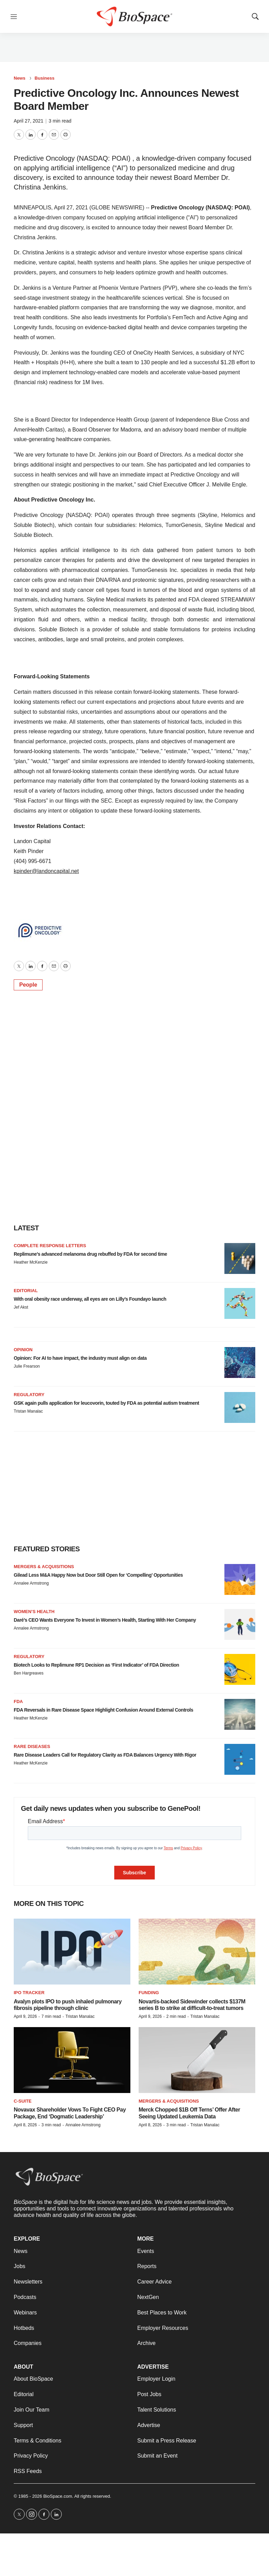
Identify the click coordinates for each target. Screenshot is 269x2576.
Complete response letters (50, 1245)
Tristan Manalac (28, 1411)
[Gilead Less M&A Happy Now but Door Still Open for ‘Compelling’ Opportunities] (239, 1579)
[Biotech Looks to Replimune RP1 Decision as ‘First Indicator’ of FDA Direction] (239, 1669)
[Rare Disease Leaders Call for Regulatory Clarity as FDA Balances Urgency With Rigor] (239, 1759)
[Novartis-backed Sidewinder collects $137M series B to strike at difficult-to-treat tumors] (197, 1952)
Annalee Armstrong (31, 1583)
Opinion (23, 1349)
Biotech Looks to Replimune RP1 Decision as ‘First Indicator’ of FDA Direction (96, 1665)
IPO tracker (29, 1992)
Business (45, 78)
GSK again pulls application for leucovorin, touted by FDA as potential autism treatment (106, 1403)
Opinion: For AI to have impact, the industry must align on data (80, 1358)
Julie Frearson (27, 1366)
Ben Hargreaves (29, 1673)
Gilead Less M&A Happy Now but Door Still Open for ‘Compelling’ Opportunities (98, 1575)
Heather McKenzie (31, 1262)
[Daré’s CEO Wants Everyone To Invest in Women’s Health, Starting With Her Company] (239, 1624)
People (28, 985)
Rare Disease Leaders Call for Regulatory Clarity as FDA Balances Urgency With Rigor (105, 1755)
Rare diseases (32, 1746)
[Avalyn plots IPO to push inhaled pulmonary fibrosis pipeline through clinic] (72, 1952)
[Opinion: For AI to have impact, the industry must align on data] (239, 1362)
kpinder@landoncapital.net (46, 871)
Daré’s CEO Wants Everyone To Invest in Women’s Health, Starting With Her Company (105, 1620)
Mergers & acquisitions (44, 1566)
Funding (149, 1992)
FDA (18, 1701)
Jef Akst (21, 1307)
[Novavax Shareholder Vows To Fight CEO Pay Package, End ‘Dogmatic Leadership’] (72, 2060)
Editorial (26, 1290)
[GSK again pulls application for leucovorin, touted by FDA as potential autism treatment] (239, 1407)
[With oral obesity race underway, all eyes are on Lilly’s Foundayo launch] (239, 1303)
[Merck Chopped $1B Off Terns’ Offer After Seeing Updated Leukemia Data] (197, 2060)
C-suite (23, 2101)
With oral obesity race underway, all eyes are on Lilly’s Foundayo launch (90, 1299)
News (19, 78)
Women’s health (34, 1611)
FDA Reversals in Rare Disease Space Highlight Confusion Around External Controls (103, 1710)
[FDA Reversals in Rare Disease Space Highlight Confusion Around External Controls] (239, 1714)
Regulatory (29, 1394)
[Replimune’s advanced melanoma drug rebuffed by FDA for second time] (239, 1258)
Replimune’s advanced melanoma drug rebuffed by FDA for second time (90, 1254)
